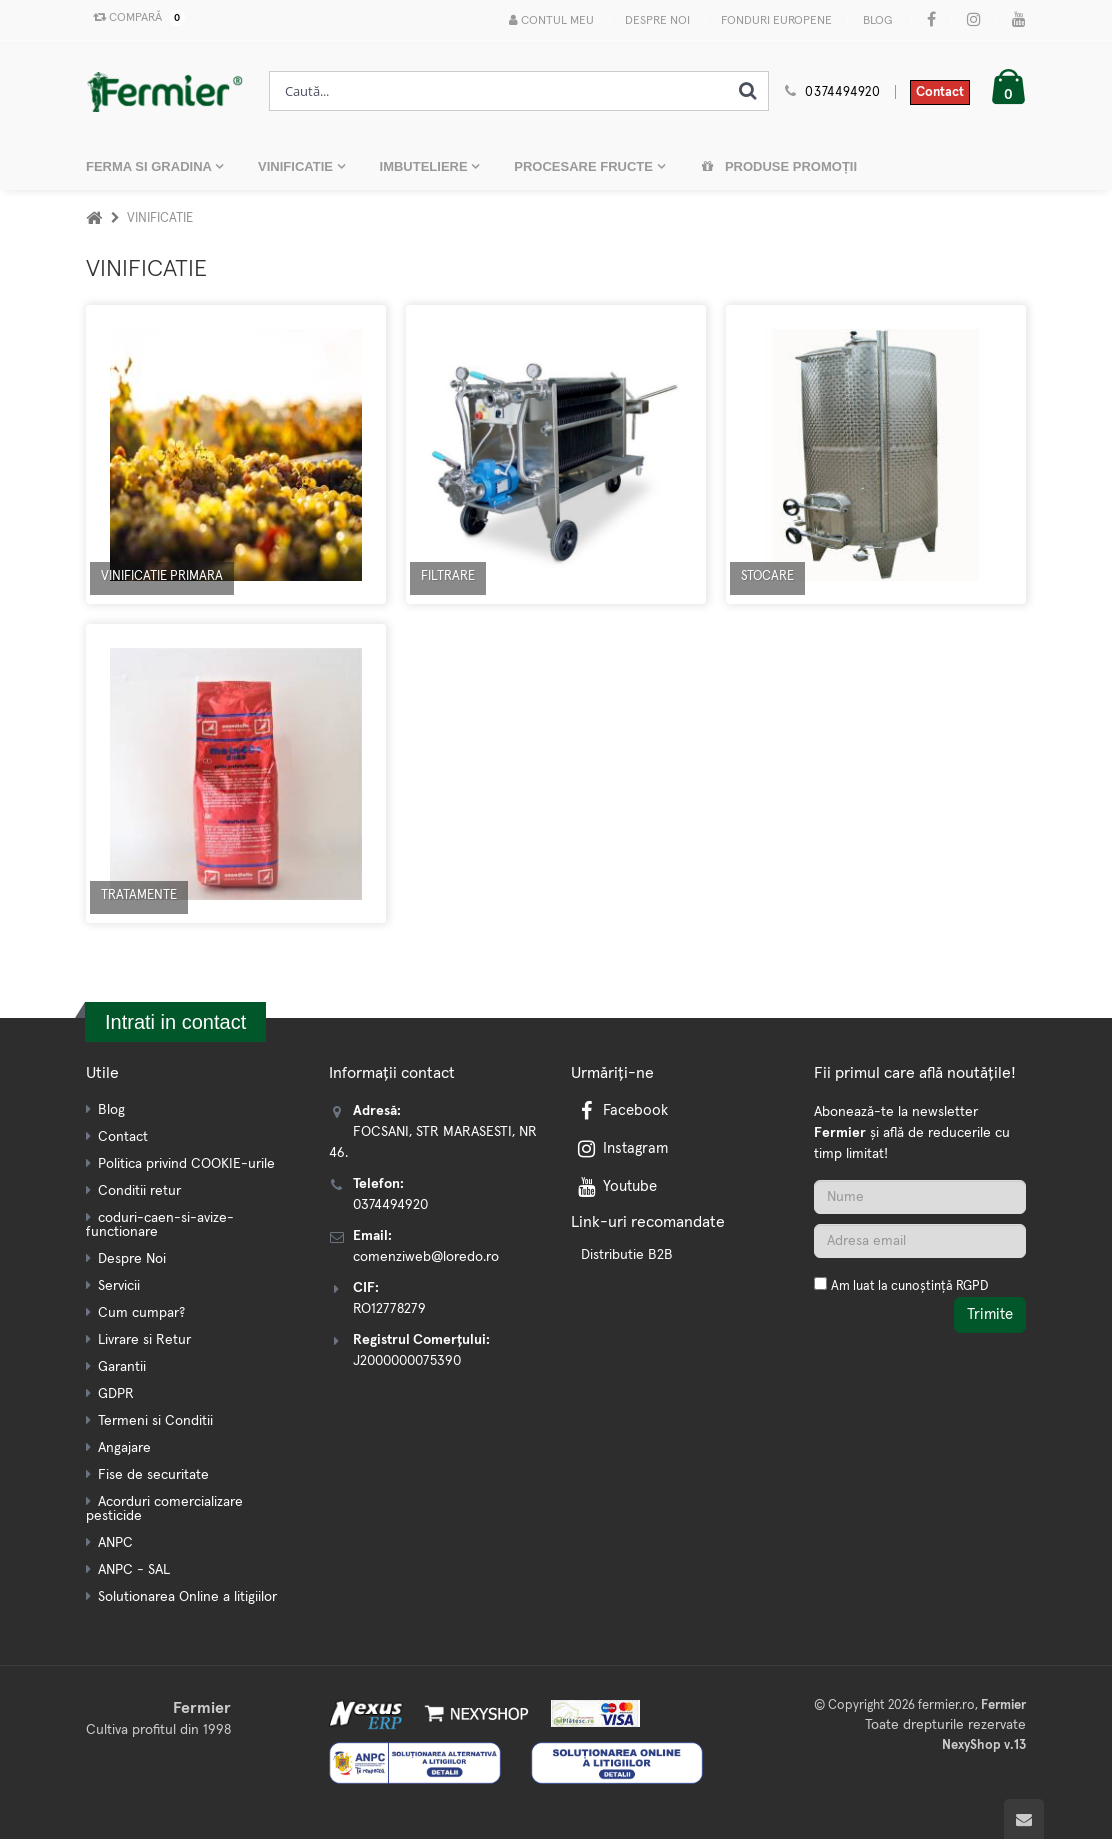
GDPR (116, 1394)
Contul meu (551, 20)
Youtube (615, 1186)
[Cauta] (748, 91)
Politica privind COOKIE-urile (186, 1164)
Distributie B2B (627, 1255)
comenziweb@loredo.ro (426, 1257)
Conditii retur (139, 1191)
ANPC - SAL (134, 1570)
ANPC (115, 1543)
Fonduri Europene (776, 21)
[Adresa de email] (920, 1241)
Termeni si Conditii (155, 1421)
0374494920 (843, 92)
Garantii (122, 1367)
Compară (135, 18)
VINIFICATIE (297, 166)
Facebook (621, 1110)
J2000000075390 (407, 1361)
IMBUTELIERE (426, 166)
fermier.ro (946, 1705)
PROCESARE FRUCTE (585, 166)
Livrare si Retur (144, 1340)
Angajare (124, 1448)
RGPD (972, 1286)
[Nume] (920, 1197)
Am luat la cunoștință (909, 1286)
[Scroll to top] (1024, 1819)
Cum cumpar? (141, 1313)
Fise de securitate (153, 1475)
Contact (940, 92)
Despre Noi (657, 21)
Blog (877, 21)
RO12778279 (389, 1309)
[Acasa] (94, 218)
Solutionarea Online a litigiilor (187, 1597)
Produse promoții (779, 166)
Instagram (621, 1148)
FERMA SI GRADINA (150, 166)
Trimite (990, 1314)
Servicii (119, 1286)
